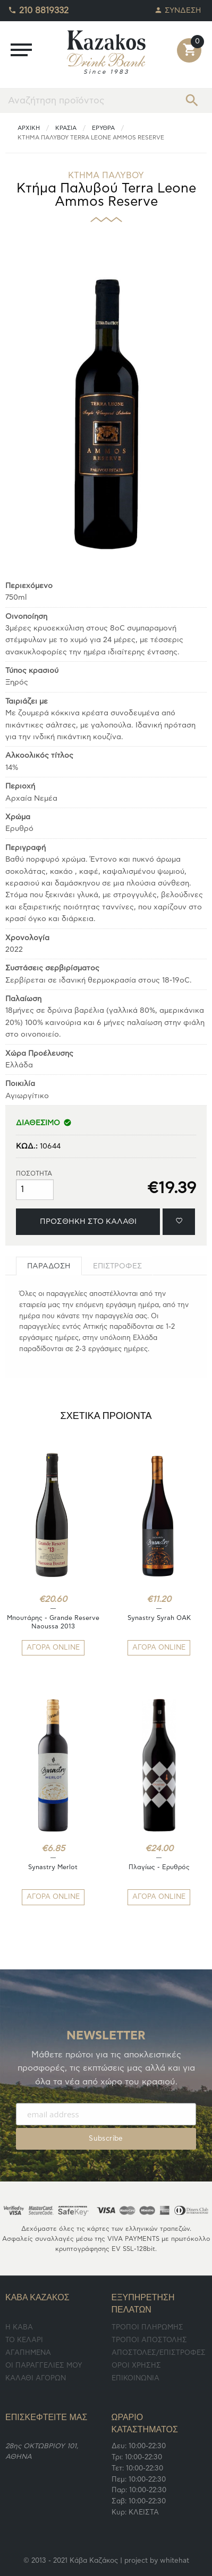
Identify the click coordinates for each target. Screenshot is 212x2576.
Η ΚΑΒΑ (19, 2327)
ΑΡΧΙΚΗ (29, 128)
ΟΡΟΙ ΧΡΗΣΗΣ (136, 2365)
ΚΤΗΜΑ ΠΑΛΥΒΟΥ (106, 175)
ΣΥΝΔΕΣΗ (178, 7)
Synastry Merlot (53, 1867)
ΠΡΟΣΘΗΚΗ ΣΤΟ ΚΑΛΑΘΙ (88, 1221)
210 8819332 (38, 8)
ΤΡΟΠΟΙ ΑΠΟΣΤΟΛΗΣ (149, 2340)
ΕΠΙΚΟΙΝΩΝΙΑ (135, 2378)
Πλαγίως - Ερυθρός (159, 1867)
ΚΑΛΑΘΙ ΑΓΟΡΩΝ (35, 2378)
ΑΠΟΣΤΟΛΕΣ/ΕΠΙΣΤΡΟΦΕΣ (159, 2353)
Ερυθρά (103, 128)
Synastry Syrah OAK (159, 1618)
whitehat (174, 2560)
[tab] (49, 1266)
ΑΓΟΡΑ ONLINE (53, 1647)
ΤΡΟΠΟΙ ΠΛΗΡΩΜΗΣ (147, 2327)
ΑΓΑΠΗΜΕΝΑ (28, 2353)
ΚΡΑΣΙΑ (66, 128)
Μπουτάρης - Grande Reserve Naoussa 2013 (53, 1622)
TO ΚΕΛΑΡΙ (24, 2340)
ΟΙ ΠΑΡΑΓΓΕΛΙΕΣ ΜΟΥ (43, 2365)
